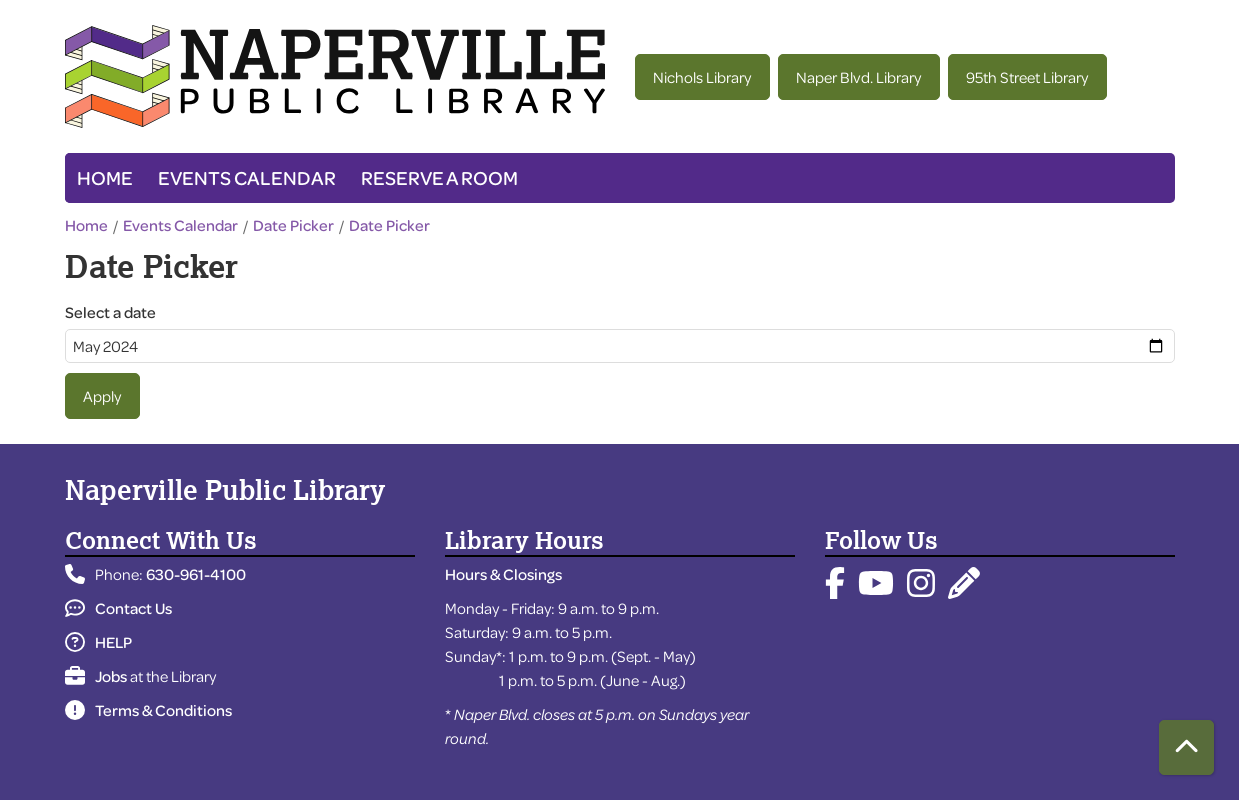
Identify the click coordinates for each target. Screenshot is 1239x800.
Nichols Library (702, 77)
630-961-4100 (196, 574)
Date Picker (293, 225)
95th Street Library (1027, 77)
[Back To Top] (1186, 747)
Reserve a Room (439, 177)
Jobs (96, 676)
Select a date (110, 312)
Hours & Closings (503, 574)
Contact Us (118, 608)
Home (105, 177)
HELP (98, 642)
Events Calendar (247, 177)
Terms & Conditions (148, 710)
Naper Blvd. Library (858, 77)
